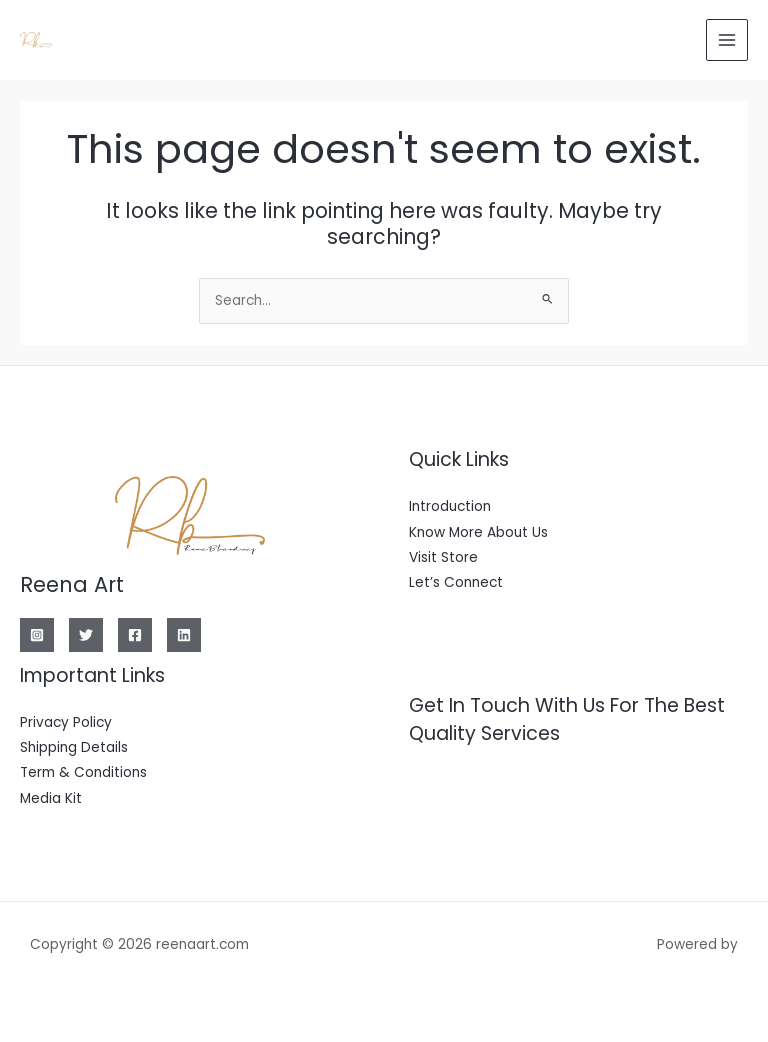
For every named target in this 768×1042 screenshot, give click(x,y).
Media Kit (51, 798)
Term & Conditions (83, 772)
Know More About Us (478, 532)
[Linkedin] (184, 635)
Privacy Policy (66, 722)
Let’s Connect (456, 582)
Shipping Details (74, 747)
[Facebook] (135, 635)
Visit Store (443, 557)
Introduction (450, 506)
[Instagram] (37, 635)
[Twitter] (86, 635)
